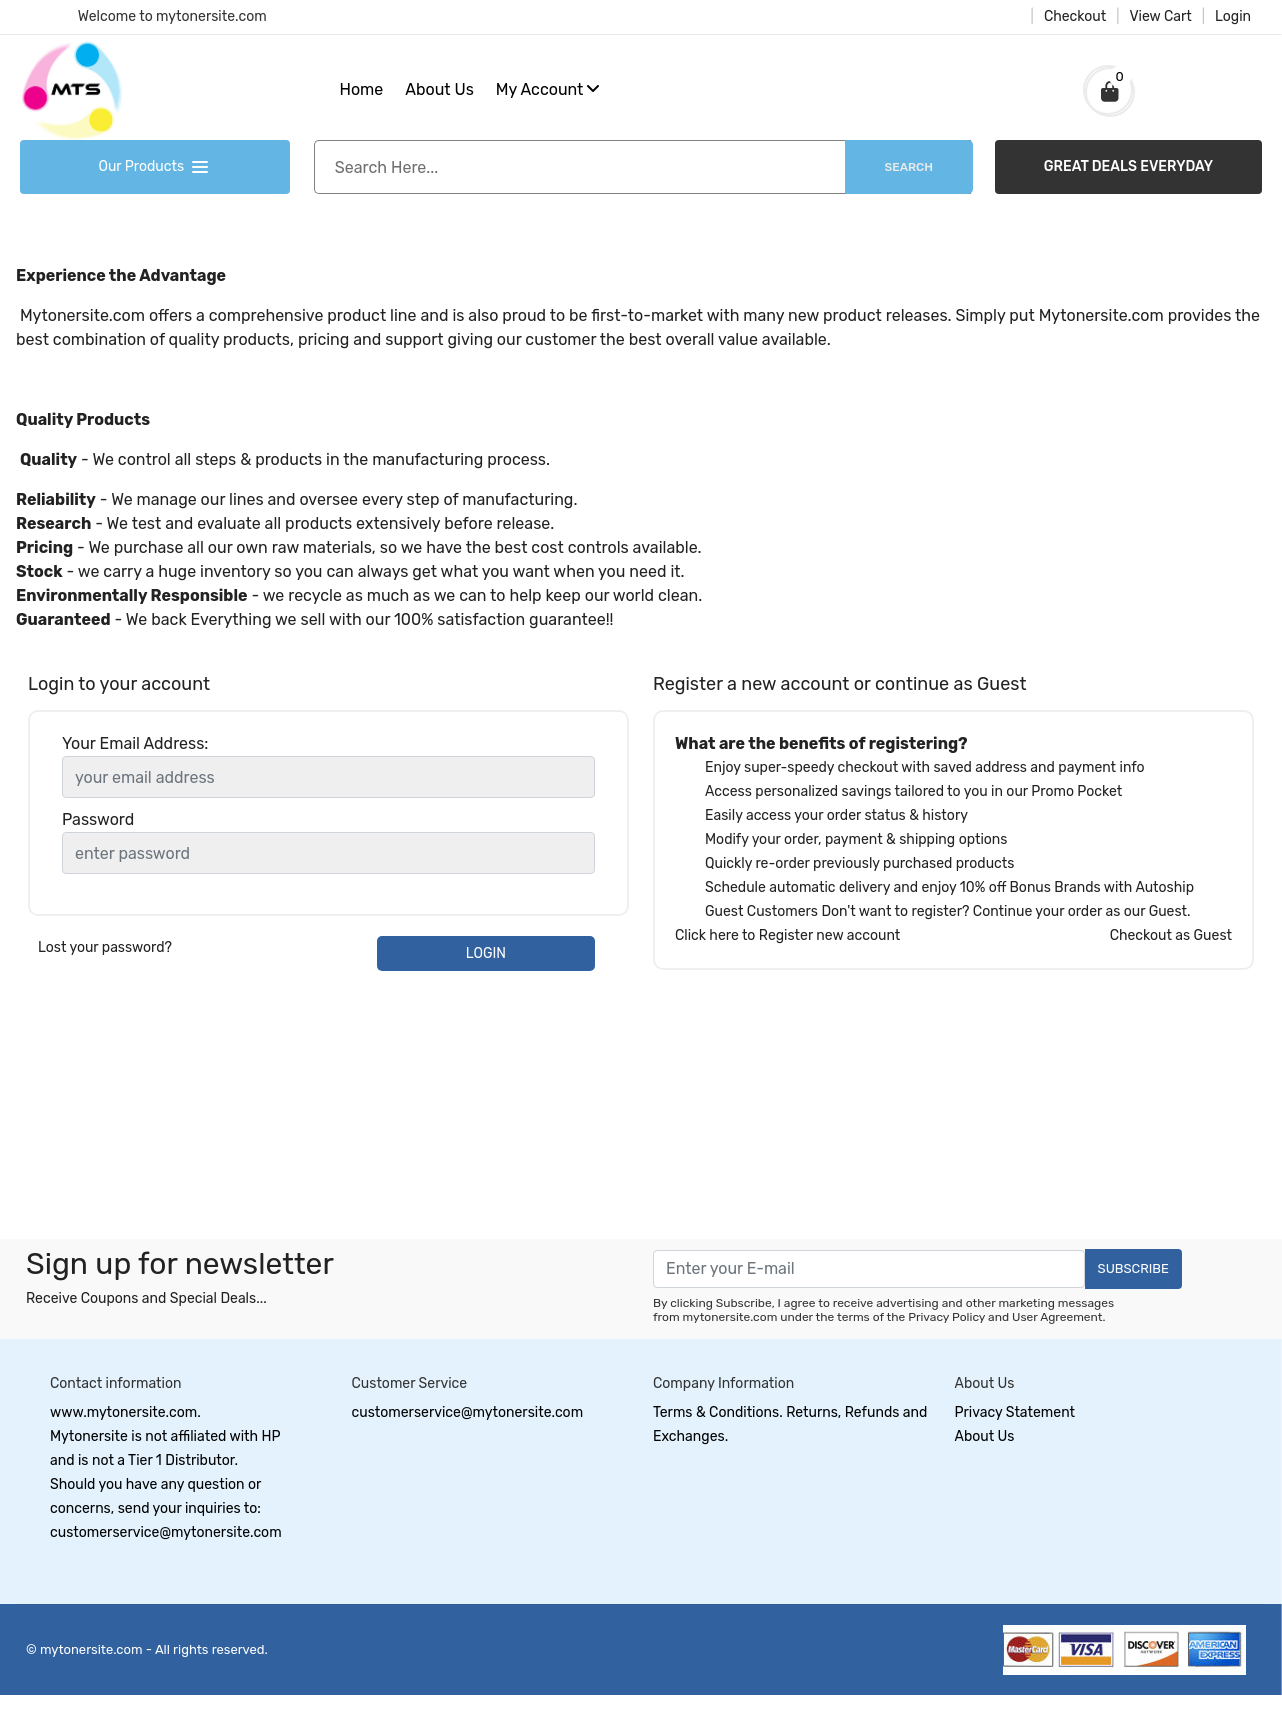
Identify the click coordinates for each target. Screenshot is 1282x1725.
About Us (439, 89)
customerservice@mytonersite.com (468, 1412)
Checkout (1075, 16)
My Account (548, 89)
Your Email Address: (135, 743)
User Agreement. (1058, 1317)
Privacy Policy (946, 1317)
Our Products (154, 166)
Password (98, 819)
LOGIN (486, 953)
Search (909, 167)
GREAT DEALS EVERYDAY (1128, 166)
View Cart (1160, 16)
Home (362, 89)
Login (1233, 16)
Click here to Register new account (787, 935)
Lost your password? (105, 947)
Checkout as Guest (1171, 935)
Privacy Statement (1015, 1412)
